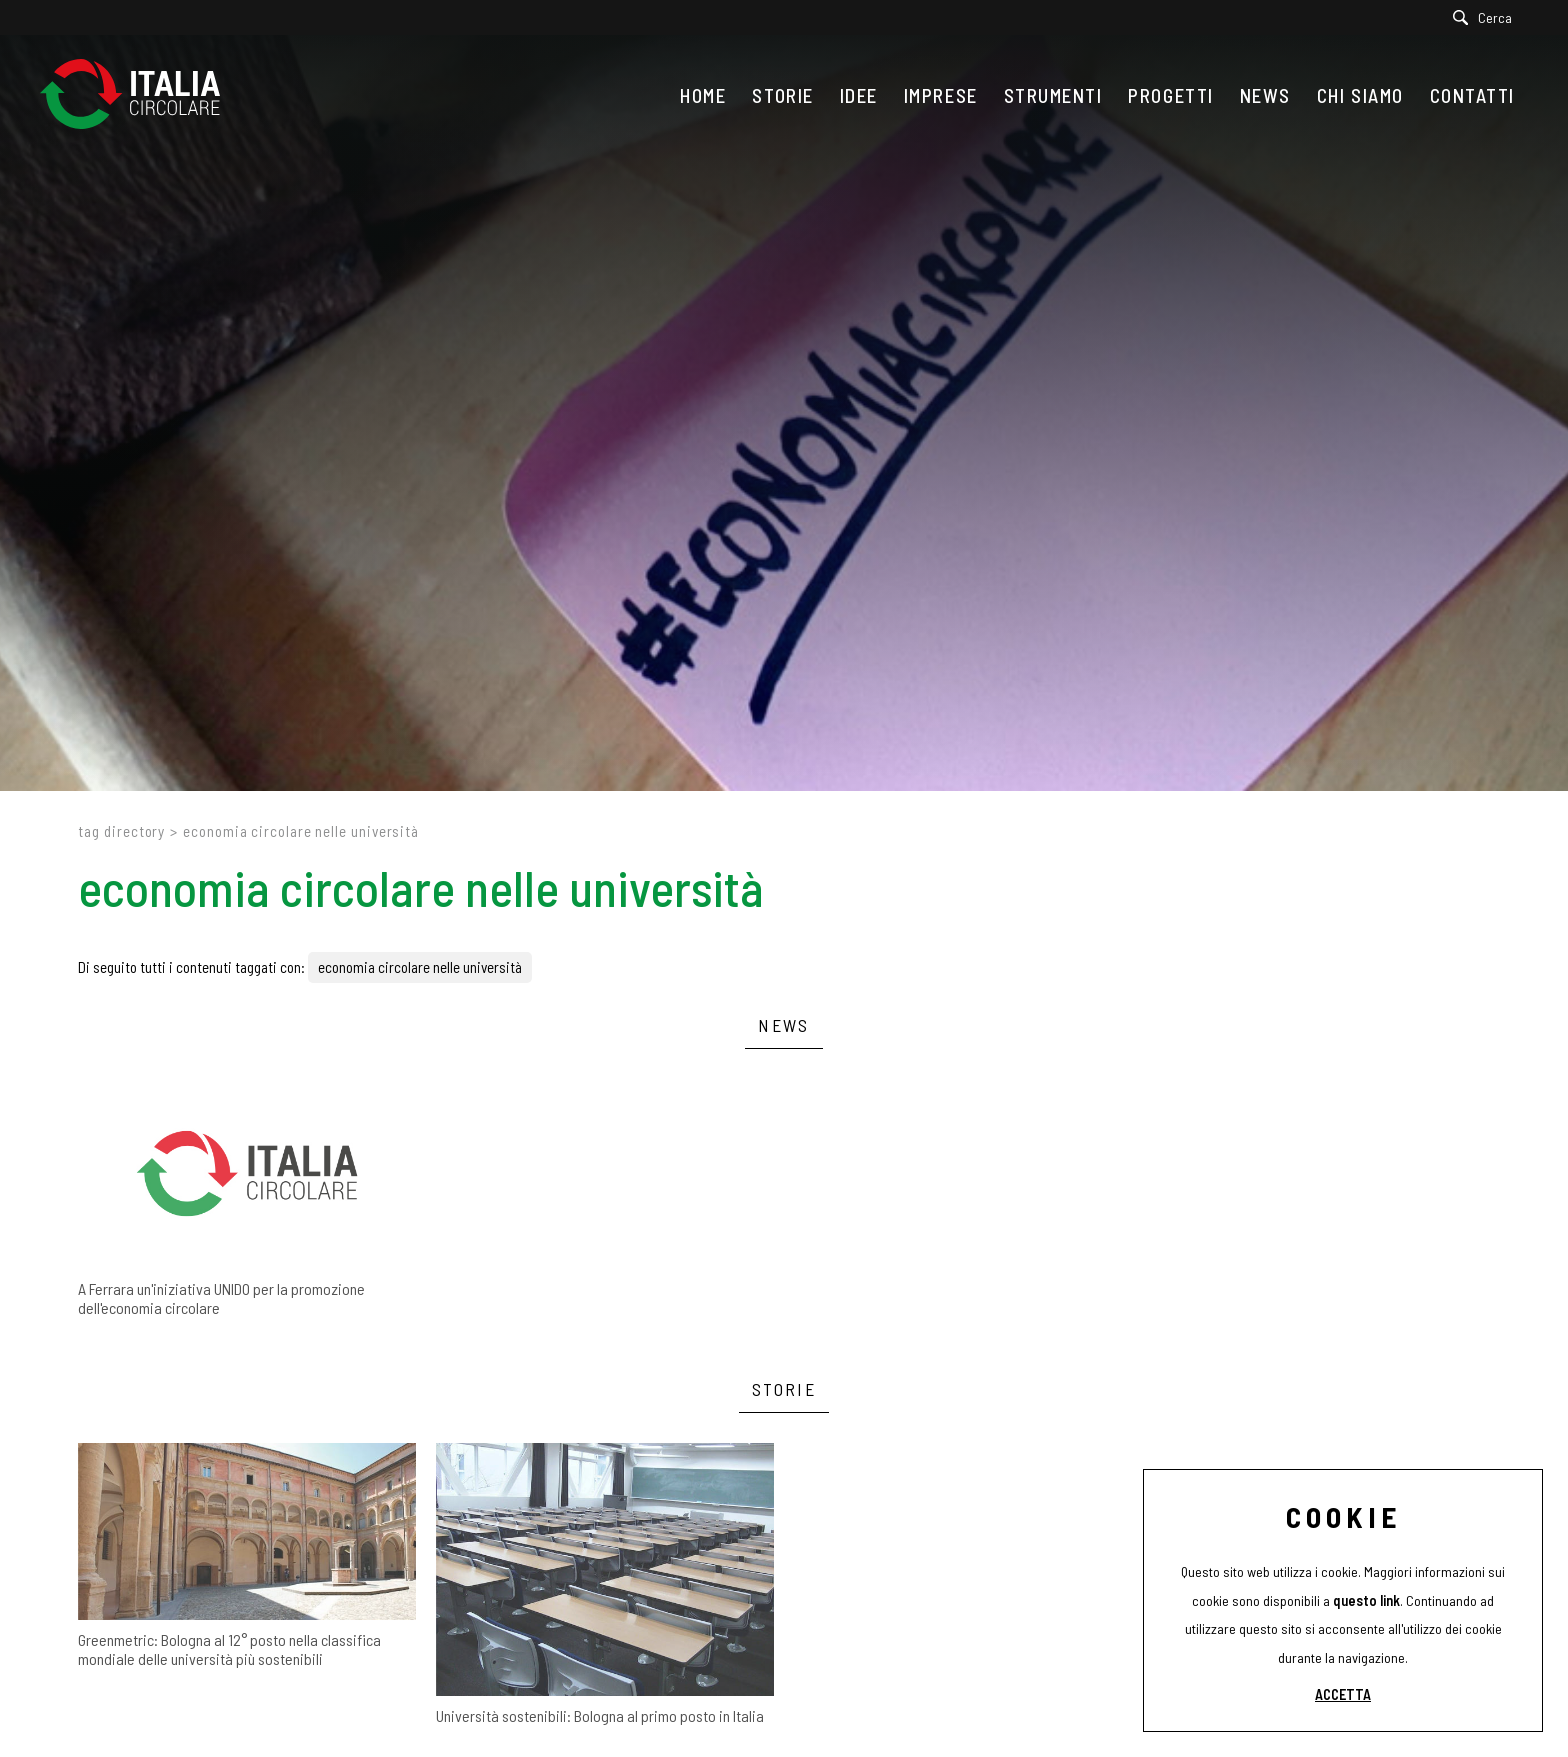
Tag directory (121, 831)
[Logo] (140, 95)
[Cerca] (1487, 17)
